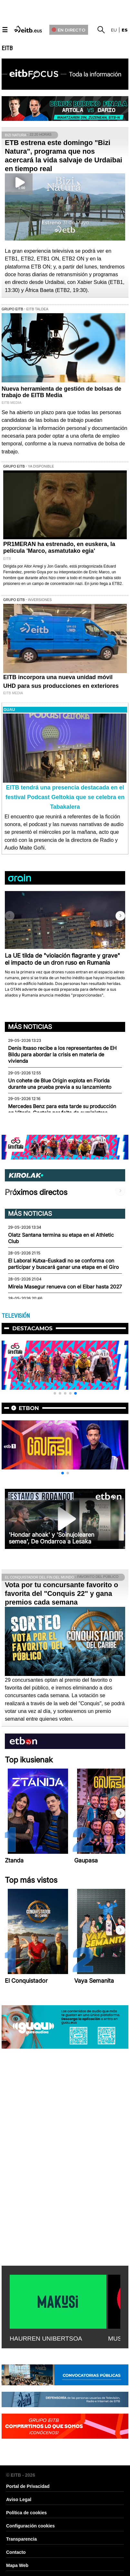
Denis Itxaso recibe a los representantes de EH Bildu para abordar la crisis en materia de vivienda (62, 1054)
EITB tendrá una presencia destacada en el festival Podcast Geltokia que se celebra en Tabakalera (65, 797)
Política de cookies (26, 2512)
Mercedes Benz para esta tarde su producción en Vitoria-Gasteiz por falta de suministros (62, 1109)
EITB (7, 48)
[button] (120, 916)
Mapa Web (17, 2565)
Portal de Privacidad (28, 2486)
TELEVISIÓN (16, 1315)
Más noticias (30, 1027)
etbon (29, 1408)
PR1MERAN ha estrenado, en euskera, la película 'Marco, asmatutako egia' (59, 547)
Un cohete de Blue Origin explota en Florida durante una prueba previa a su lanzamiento (59, 1084)
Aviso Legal (18, 2499)
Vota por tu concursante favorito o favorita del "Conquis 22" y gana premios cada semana (61, 1593)
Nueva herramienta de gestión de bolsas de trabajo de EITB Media (61, 392)
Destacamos (32, 1328)
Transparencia (21, 2539)
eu (114, 29)
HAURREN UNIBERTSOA (46, 2338)
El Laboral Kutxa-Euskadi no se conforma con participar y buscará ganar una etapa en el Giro (63, 1264)
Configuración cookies (30, 2525)
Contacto (16, 2552)
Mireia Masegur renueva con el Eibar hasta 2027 (65, 1287)
